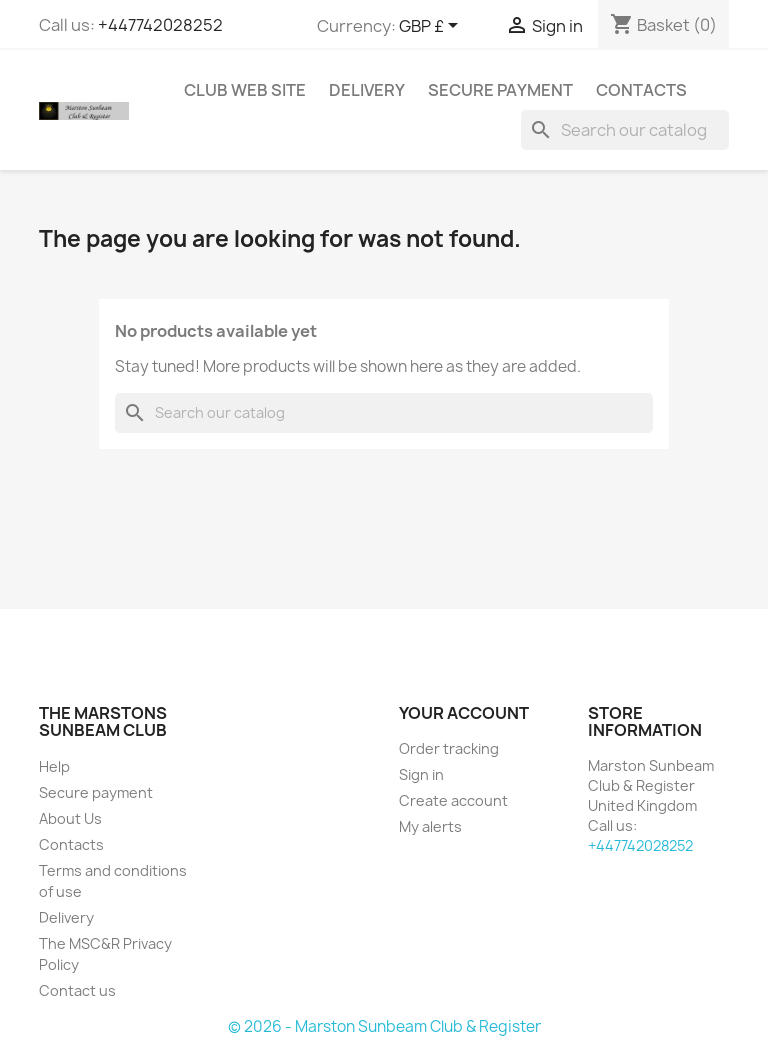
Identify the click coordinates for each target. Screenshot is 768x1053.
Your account (464, 713)
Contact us (77, 990)
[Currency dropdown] (432, 27)
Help (54, 766)
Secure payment (500, 90)
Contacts (641, 90)
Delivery (367, 90)
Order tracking (449, 748)
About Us (70, 818)
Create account (453, 800)
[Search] (625, 130)
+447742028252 (160, 25)
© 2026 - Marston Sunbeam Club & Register (384, 1026)
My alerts (430, 826)
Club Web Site (245, 90)
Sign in (421, 774)
